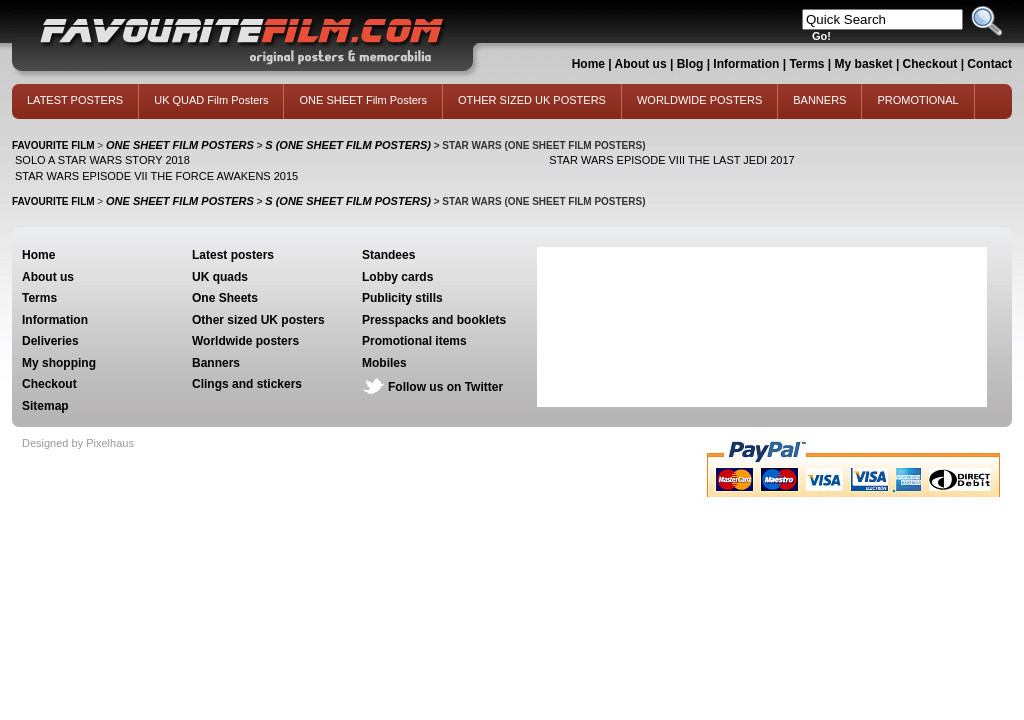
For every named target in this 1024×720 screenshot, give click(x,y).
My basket (864, 64)
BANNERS (819, 100)
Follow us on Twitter (445, 387)
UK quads (220, 277)
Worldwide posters (245, 341)
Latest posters (233, 255)
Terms (806, 64)
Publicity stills (402, 298)
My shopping (59, 363)
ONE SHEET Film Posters (363, 100)
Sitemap (45, 406)
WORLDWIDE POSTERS (699, 100)
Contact (989, 64)
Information (746, 64)
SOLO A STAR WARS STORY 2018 (102, 160)
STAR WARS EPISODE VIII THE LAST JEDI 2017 (671, 160)
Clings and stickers (247, 384)
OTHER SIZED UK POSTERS (532, 100)
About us (641, 64)
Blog (690, 64)
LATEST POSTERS (75, 100)
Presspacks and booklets (434, 320)
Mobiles (384, 363)
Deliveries (50, 341)
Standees (388, 255)
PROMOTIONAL (917, 100)
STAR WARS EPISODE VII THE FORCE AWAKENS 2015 (156, 176)
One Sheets (225, 298)
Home (588, 64)
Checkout (932, 64)
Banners (216, 363)
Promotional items (414, 341)
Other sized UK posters (258, 320)
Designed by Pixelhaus (78, 443)
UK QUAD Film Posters (211, 100)
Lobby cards (397, 277)
